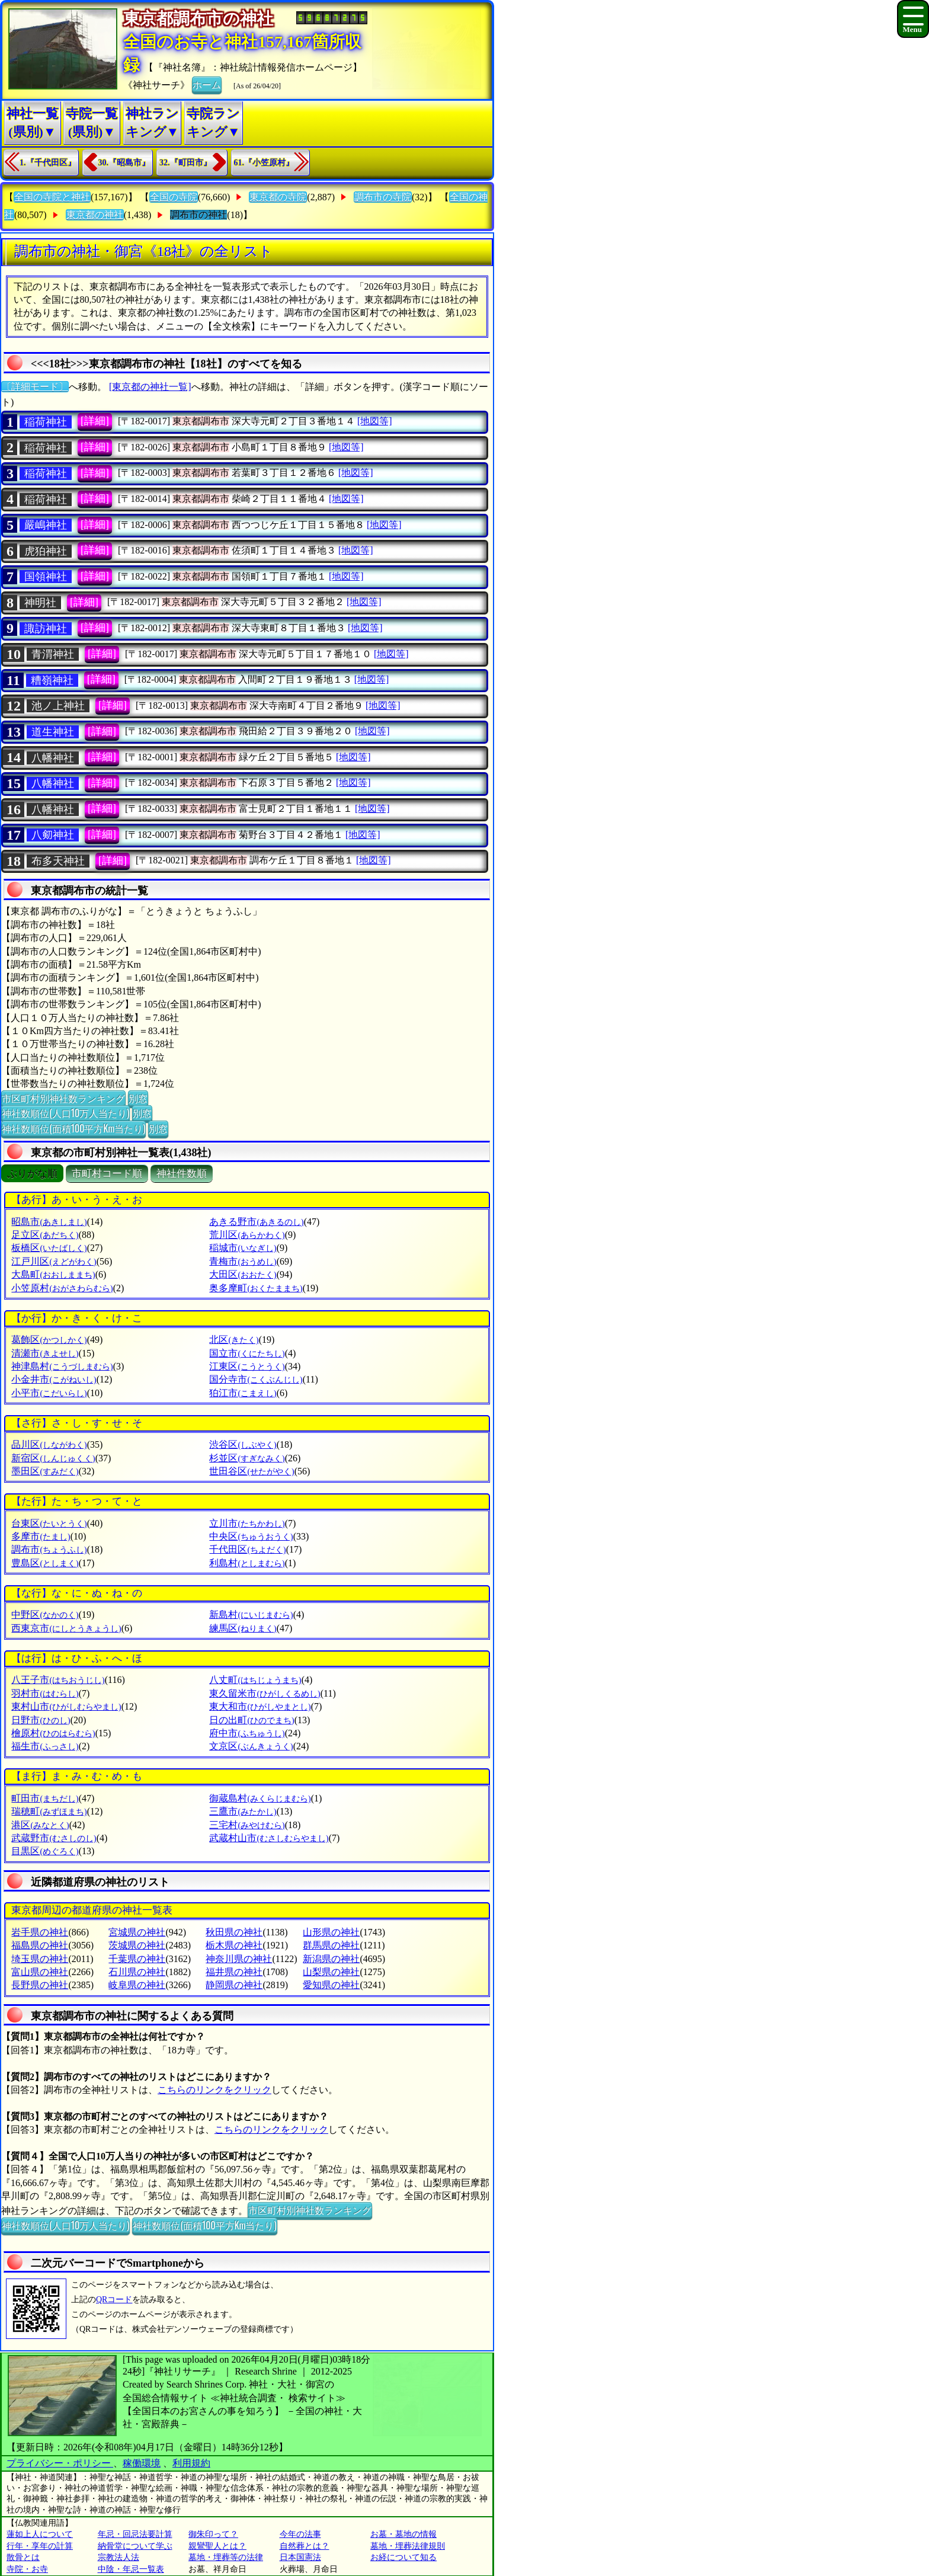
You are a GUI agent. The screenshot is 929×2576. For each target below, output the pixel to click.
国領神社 (45, 577)
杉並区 (246, 1458)
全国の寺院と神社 (52, 197)
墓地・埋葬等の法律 (225, 2557)
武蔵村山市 (268, 1838)
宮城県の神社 (136, 1932)
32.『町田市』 (185, 162)
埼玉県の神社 (39, 1959)
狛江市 (242, 1393)
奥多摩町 (255, 1288)
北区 (233, 1340)
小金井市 (53, 1379)
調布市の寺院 (382, 197)
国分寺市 (255, 1379)
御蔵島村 (259, 1798)
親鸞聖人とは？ (217, 2546)
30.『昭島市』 (124, 162)
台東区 (49, 1523)
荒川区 (246, 1235)
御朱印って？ (213, 2534)
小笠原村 (62, 1288)
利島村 (246, 1563)
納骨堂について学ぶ (135, 2546)
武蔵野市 (53, 1838)
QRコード (114, 2299)
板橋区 (49, 1248)
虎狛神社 (45, 551)
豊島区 (44, 1563)
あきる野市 (256, 1222)
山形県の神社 (331, 1932)
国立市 (246, 1353)
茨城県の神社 (136, 1945)
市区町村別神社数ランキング (63, 1098)
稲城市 (242, 1248)
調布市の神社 (198, 215)
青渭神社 (52, 654)
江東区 (246, 1366)
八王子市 (57, 1680)
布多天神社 (58, 861)
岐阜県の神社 (136, 1985)
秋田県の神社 (234, 1932)
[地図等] (374, 421)
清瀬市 (44, 1353)
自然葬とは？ (304, 2546)
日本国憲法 (300, 2557)
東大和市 (259, 1706)
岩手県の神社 (39, 1932)
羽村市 (44, 1693)
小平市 (49, 1393)
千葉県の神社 (136, 1959)
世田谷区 (251, 1471)
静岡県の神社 (234, 1985)
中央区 (251, 1536)
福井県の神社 (234, 1972)
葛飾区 (49, 1340)
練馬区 (242, 1628)
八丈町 (255, 1680)
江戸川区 (53, 1261)
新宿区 (53, 1458)
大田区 (242, 1274)
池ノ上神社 (58, 706)
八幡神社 (52, 758)
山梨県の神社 (331, 1972)
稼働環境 (142, 2463)
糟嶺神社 (52, 680)
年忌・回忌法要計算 (135, 2534)
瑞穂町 (49, 1811)
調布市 (49, 1549)
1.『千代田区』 (48, 162)
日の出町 (251, 1720)
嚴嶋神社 (45, 525)
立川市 (246, 1523)
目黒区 (44, 1851)
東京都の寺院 (277, 197)
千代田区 (247, 1549)
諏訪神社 (45, 629)
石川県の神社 (136, 1972)
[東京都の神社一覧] (150, 387)
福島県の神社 (39, 1945)
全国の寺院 (173, 197)
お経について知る (403, 2557)
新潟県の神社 (331, 1959)
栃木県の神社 (234, 1945)
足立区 (44, 1235)
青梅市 (242, 1261)
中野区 (44, 1614)
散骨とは (23, 2557)
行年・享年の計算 (40, 2546)
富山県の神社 (39, 1972)
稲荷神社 (45, 422)
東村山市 (66, 1706)
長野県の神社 (39, 1985)
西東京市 (66, 1628)
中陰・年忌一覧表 (131, 2569)
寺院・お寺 (27, 2569)
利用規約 (191, 2463)
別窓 (138, 1098)
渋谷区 (242, 1444)
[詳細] (95, 421)
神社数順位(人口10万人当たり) (65, 1113)
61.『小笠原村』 (264, 162)
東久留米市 (264, 1693)
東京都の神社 (94, 215)
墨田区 (44, 1471)
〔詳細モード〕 (35, 387)
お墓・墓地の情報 (403, 2534)
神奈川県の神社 (239, 1959)
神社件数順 (181, 1173)
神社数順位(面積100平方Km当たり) (73, 1128)
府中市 (246, 1733)
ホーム (207, 84)
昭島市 (49, 1222)
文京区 (251, 1746)
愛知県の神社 (331, 1985)
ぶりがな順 (32, 1173)
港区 (40, 1825)
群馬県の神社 (331, 1945)
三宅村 (246, 1825)
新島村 (251, 1614)
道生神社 (52, 732)
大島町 (53, 1274)
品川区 (49, 1444)
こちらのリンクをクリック (214, 2090)
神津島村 (62, 1366)
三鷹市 (242, 1811)
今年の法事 (300, 2534)
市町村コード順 (107, 1173)
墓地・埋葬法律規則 (407, 2546)
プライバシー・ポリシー (60, 2463)
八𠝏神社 (52, 835)
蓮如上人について (40, 2534)
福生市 (44, 1746)
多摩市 (40, 1536)
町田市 (44, 1798)
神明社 (40, 603)
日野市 (40, 1720)
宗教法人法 (118, 2557)
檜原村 (53, 1733)
